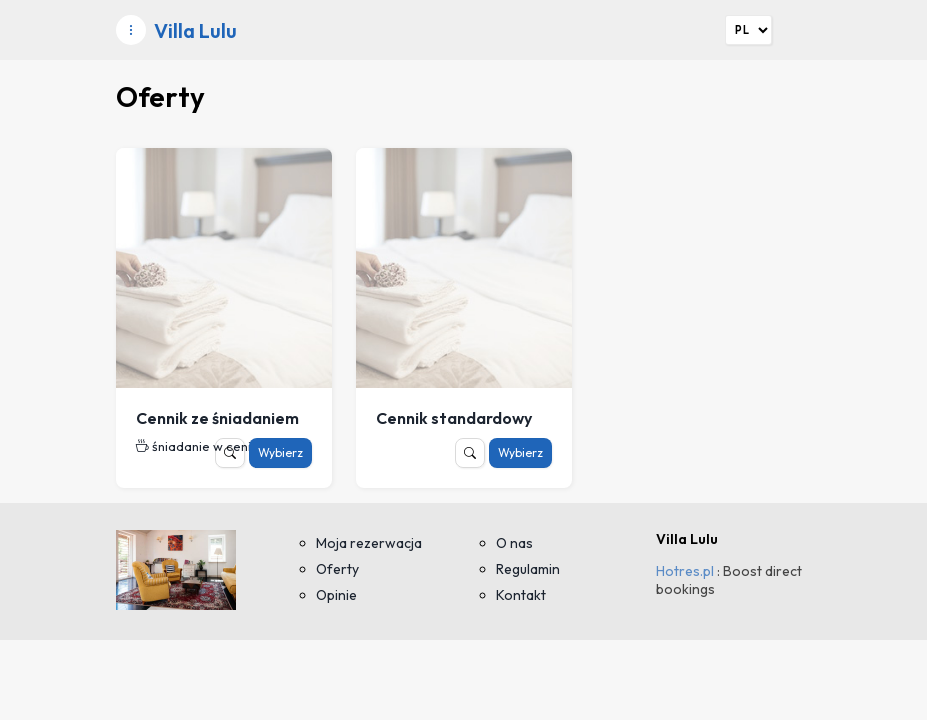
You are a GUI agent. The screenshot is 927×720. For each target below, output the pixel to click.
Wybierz (280, 452)
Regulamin (528, 569)
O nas (514, 543)
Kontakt (521, 595)
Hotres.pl (685, 571)
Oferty (337, 569)
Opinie (336, 595)
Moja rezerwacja (369, 543)
